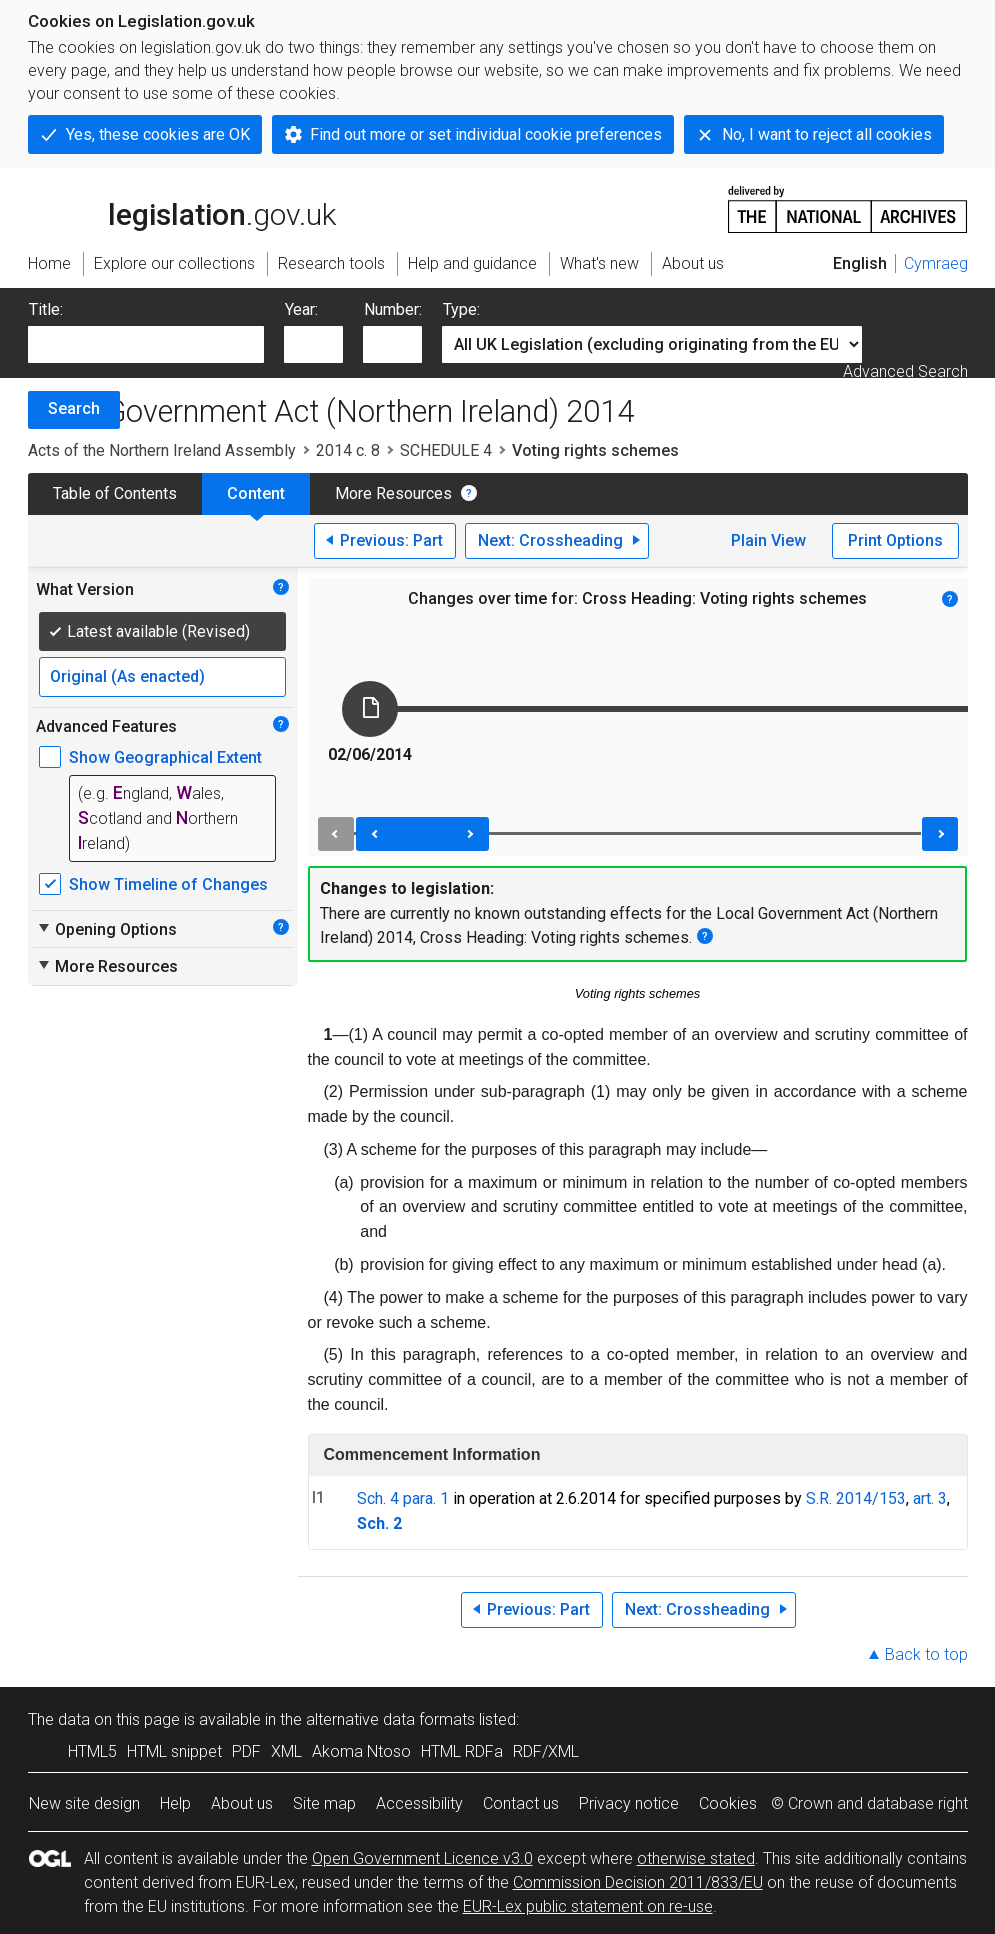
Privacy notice (629, 1803)
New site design (84, 1803)
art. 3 (930, 1498)
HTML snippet (174, 1751)
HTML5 (92, 1751)
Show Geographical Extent (165, 757)
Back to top (926, 1654)
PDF (246, 1751)
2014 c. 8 (348, 450)
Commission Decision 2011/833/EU (638, 1882)
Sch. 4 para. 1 (403, 1498)
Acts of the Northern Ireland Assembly (162, 450)
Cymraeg (936, 263)
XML (286, 1751)
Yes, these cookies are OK (158, 134)
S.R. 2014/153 (856, 1498)
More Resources (393, 493)
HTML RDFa (462, 1751)
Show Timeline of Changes (168, 884)
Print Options (895, 540)
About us (242, 1803)
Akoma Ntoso (361, 1751)
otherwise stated (696, 1858)
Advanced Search (905, 371)
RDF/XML (546, 1751)
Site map (324, 1803)
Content (256, 493)
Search (74, 408)
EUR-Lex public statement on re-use (588, 1906)
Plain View (768, 540)
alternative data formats (390, 1719)
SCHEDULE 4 (446, 450)
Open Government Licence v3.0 (422, 1858)
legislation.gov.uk (182, 208)
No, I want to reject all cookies (827, 134)
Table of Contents (115, 493)
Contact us (521, 1803)
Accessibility (419, 1803)
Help (175, 1803)
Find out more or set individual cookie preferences (486, 134)
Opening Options (106, 929)
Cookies (728, 1803)
